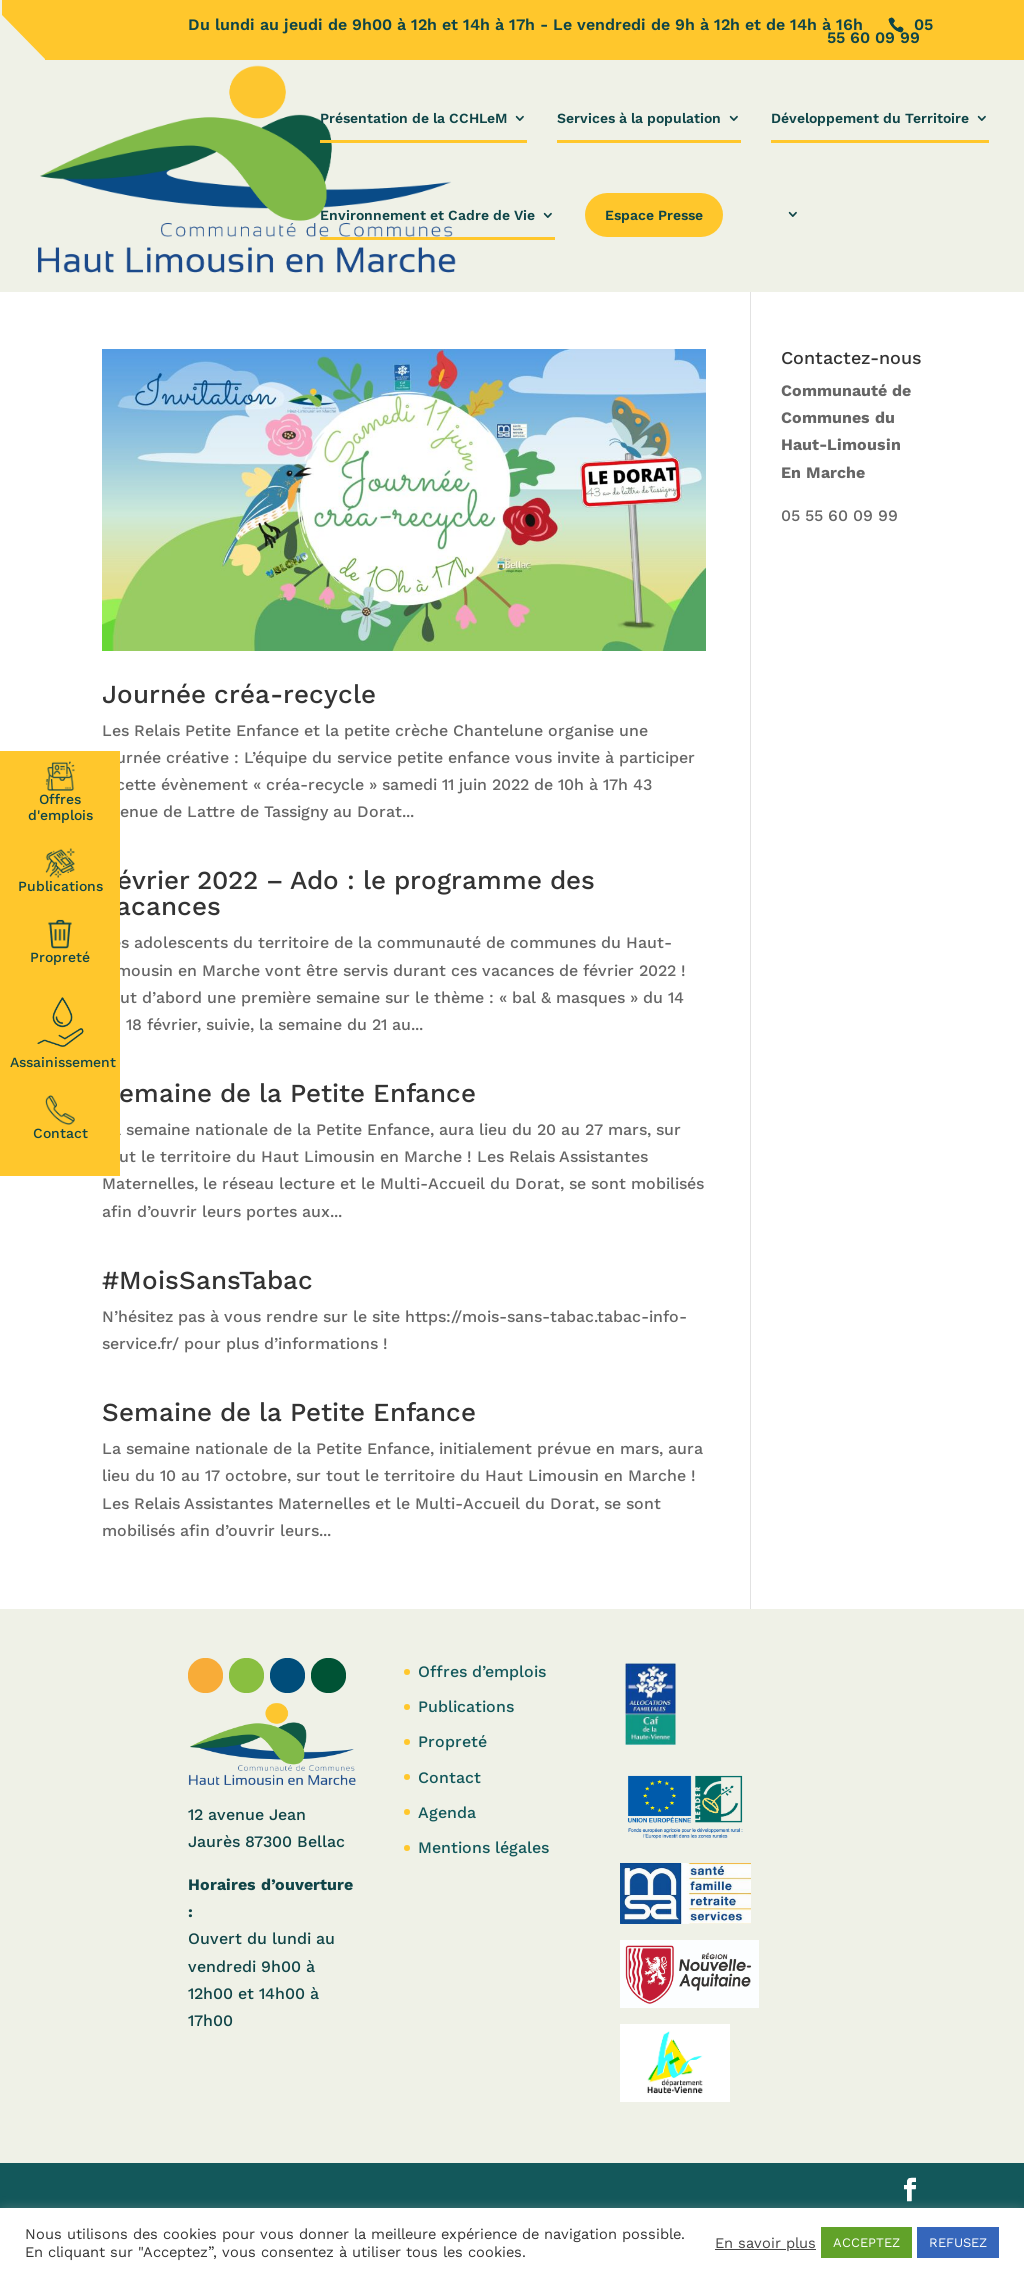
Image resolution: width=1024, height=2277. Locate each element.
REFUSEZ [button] (958, 2242)
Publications (60, 871)
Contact (60, 1118)
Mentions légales (483, 1847)
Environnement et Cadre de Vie (427, 215)
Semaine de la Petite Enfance (289, 1093)
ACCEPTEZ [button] (866, 2242)
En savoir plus (765, 2243)
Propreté (60, 942)
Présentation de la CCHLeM (413, 118)
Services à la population (639, 118)
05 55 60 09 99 (839, 515)
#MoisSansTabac (207, 1280)
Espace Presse (654, 215)
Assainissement (63, 1030)
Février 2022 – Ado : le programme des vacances (348, 893)
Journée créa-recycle (239, 694)
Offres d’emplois (482, 1671)
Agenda (447, 1812)
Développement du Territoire (870, 118)
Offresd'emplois (60, 792)
